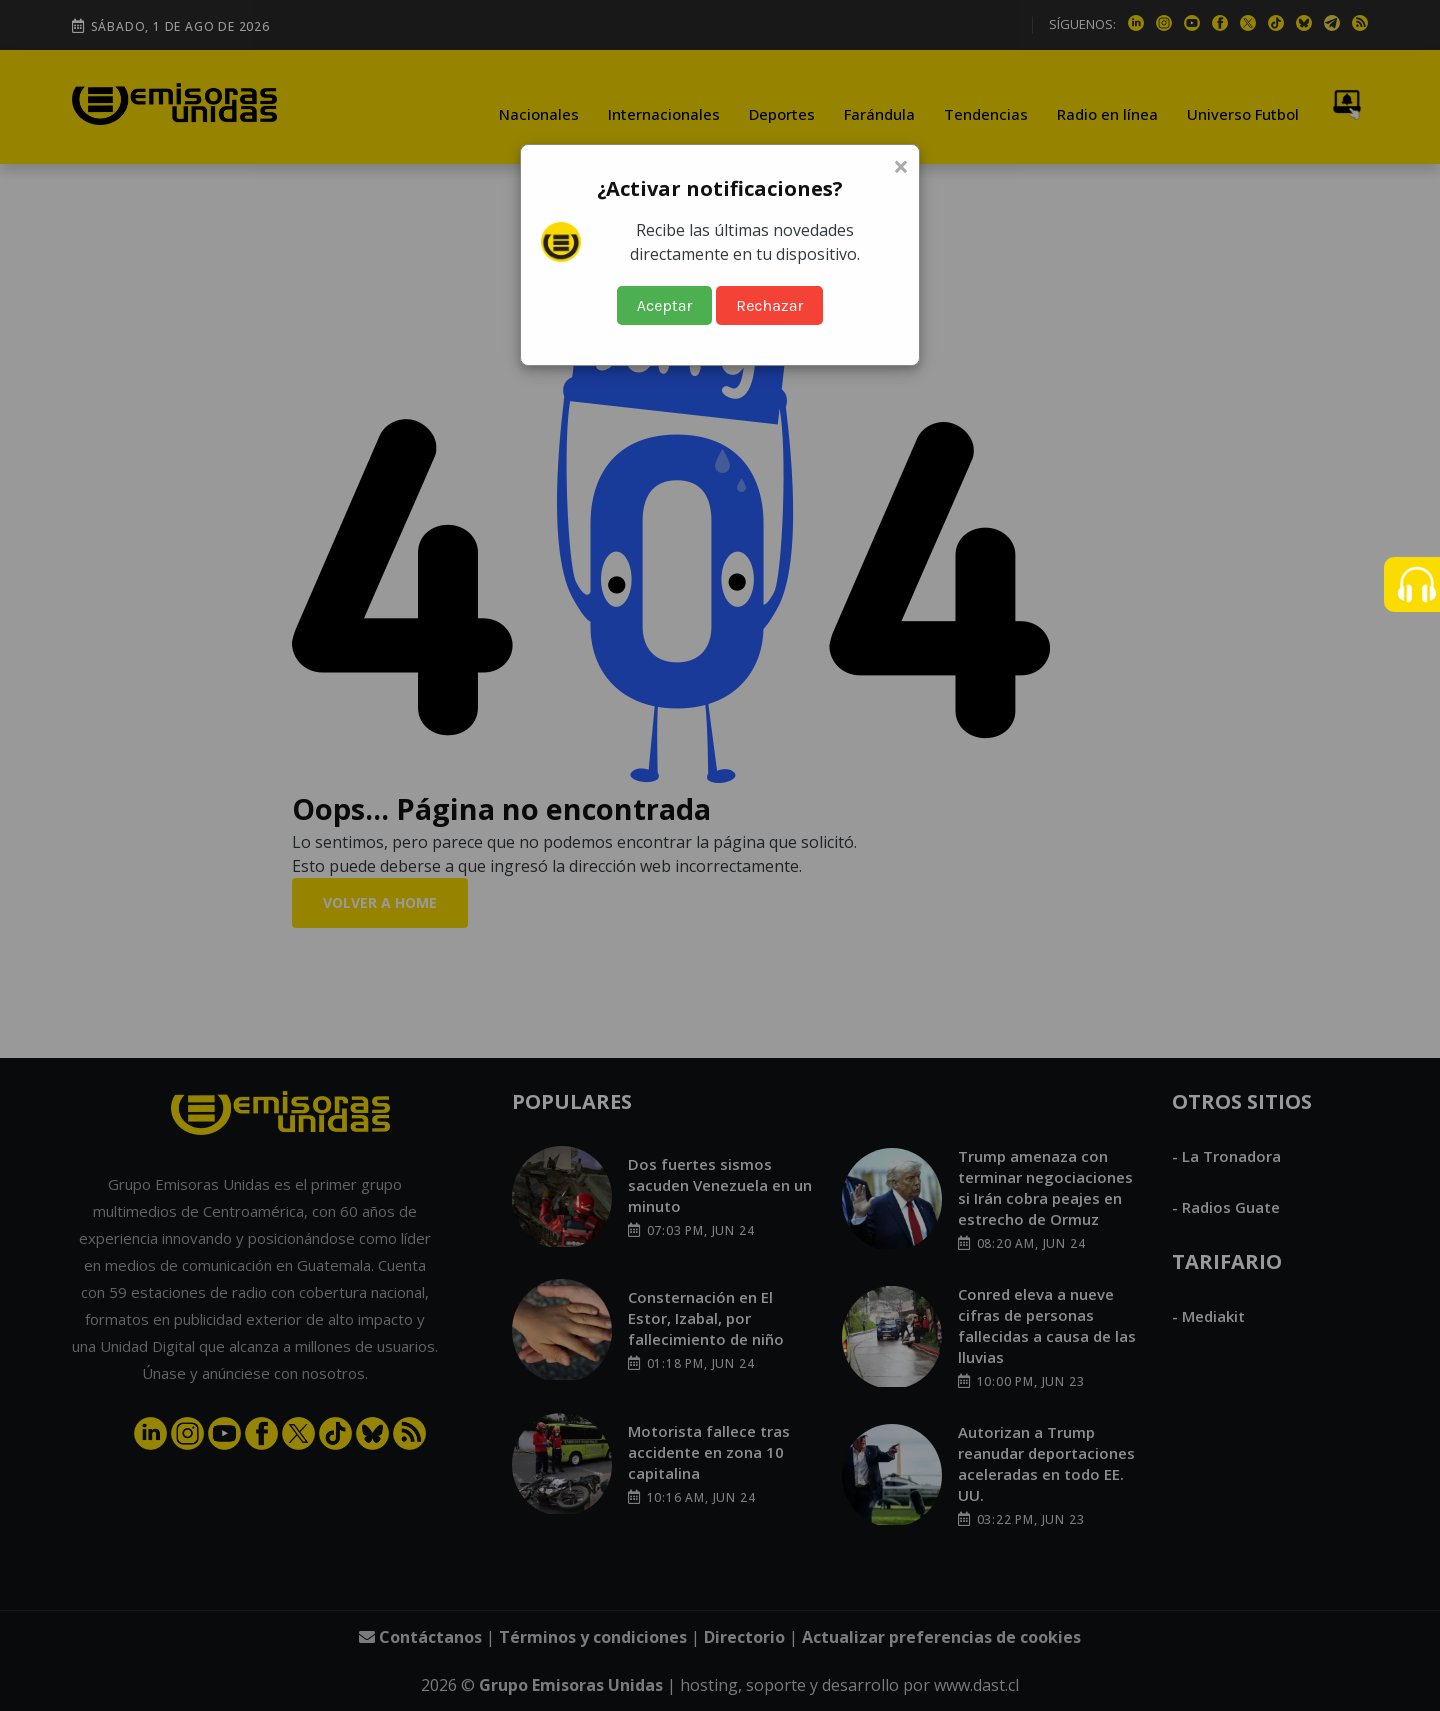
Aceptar (665, 305)
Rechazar (769, 305)
